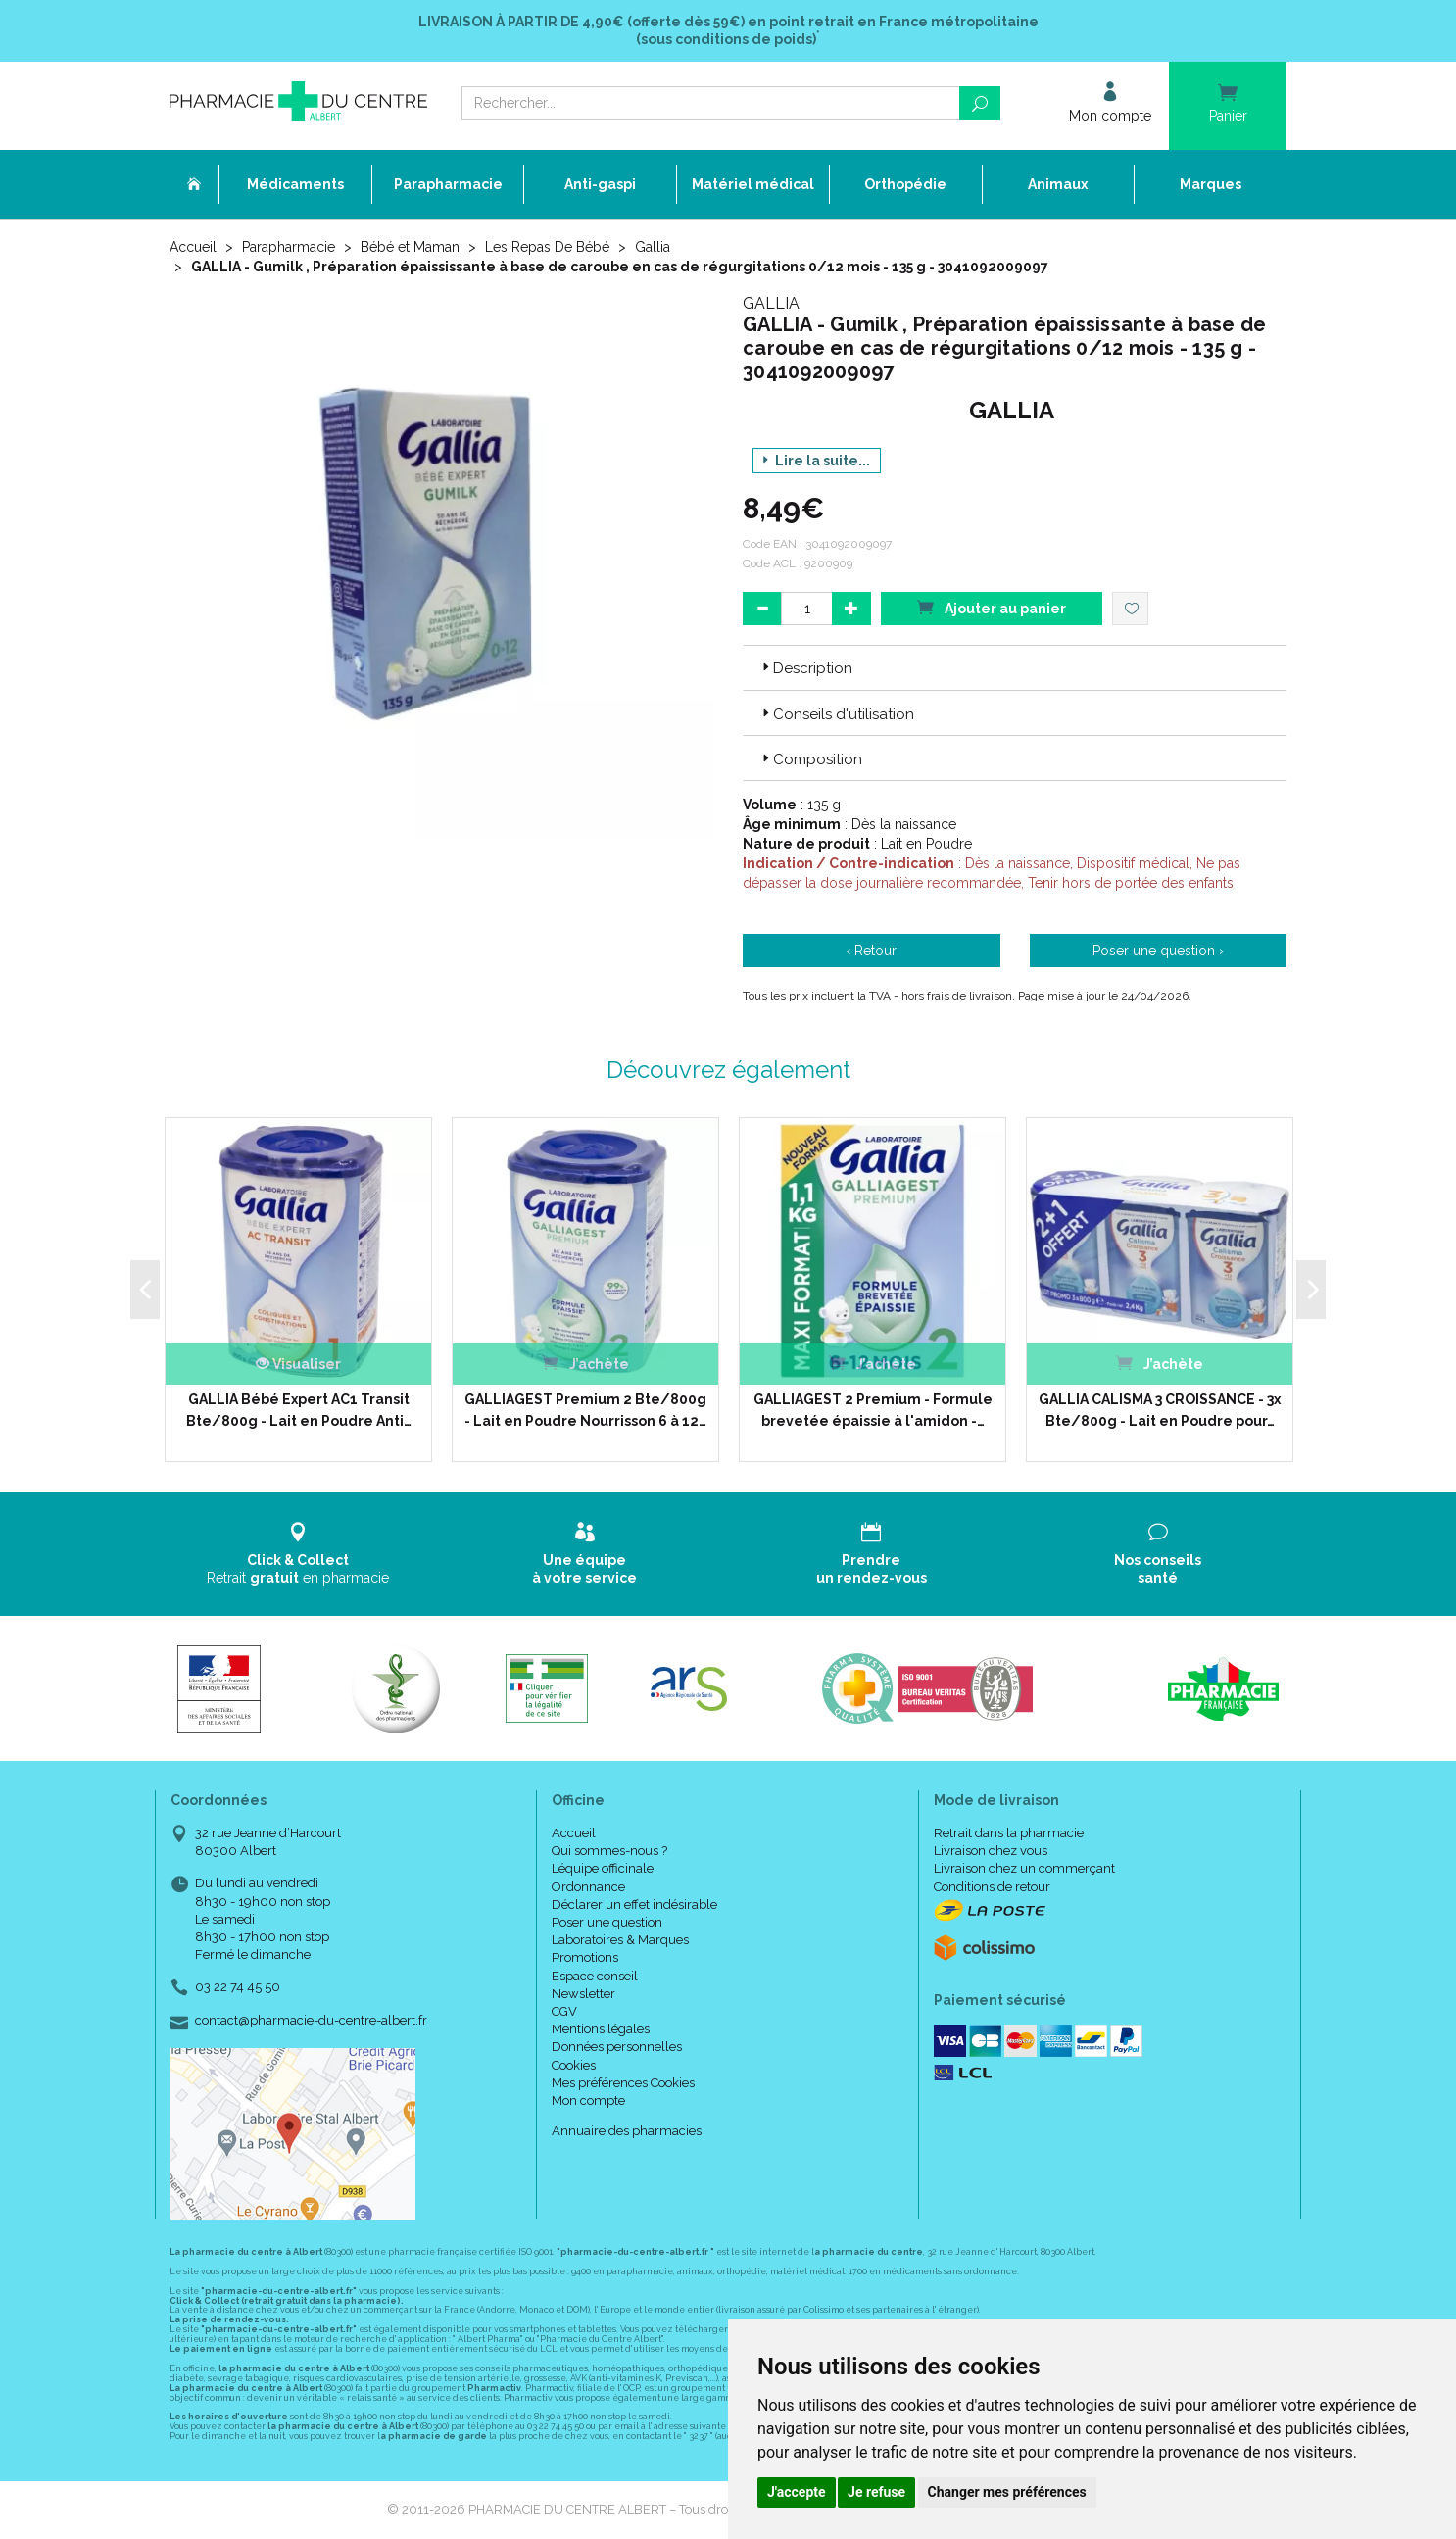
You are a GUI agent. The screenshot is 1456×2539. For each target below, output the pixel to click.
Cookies (574, 2065)
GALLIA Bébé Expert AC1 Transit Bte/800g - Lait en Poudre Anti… (299, 1410)
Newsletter (583, 1993)
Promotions (585, 1957)
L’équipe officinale (603, 1868)
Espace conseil (595, 1976)
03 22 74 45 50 (237, 1986)
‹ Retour (871, 950)
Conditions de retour (992, 1887)
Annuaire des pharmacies (627, 2131)
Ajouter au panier (991, 607)
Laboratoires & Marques (620, 1939)
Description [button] (805, 668)
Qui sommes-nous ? (609, 1850)
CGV (564, 2011)
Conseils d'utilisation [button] (836, 714)
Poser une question (607, 1922)
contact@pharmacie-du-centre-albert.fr (311, 2020)
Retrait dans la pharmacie (1009, 1833)
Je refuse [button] (876, 2492)
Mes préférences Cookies (623, 2082)
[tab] (1015, 667)
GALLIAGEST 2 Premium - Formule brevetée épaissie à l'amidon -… (873, 1410)
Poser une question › (1158, 950)
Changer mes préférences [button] (1007, 2492)
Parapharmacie (288, 247)
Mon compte (588, 2100)
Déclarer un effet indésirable (634, 1904)
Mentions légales (601, 2029)
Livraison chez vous (990, 1850)
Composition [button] (810, 759)
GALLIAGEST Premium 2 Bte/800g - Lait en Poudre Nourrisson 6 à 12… (585, 1410)
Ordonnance (588, 1887)
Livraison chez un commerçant (1024, 1868)
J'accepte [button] (796, 2492)
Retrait (298, 1554)
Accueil (193, 247)
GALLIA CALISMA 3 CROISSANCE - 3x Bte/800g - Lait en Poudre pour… (1160, 1410)
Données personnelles (617, 2046)
